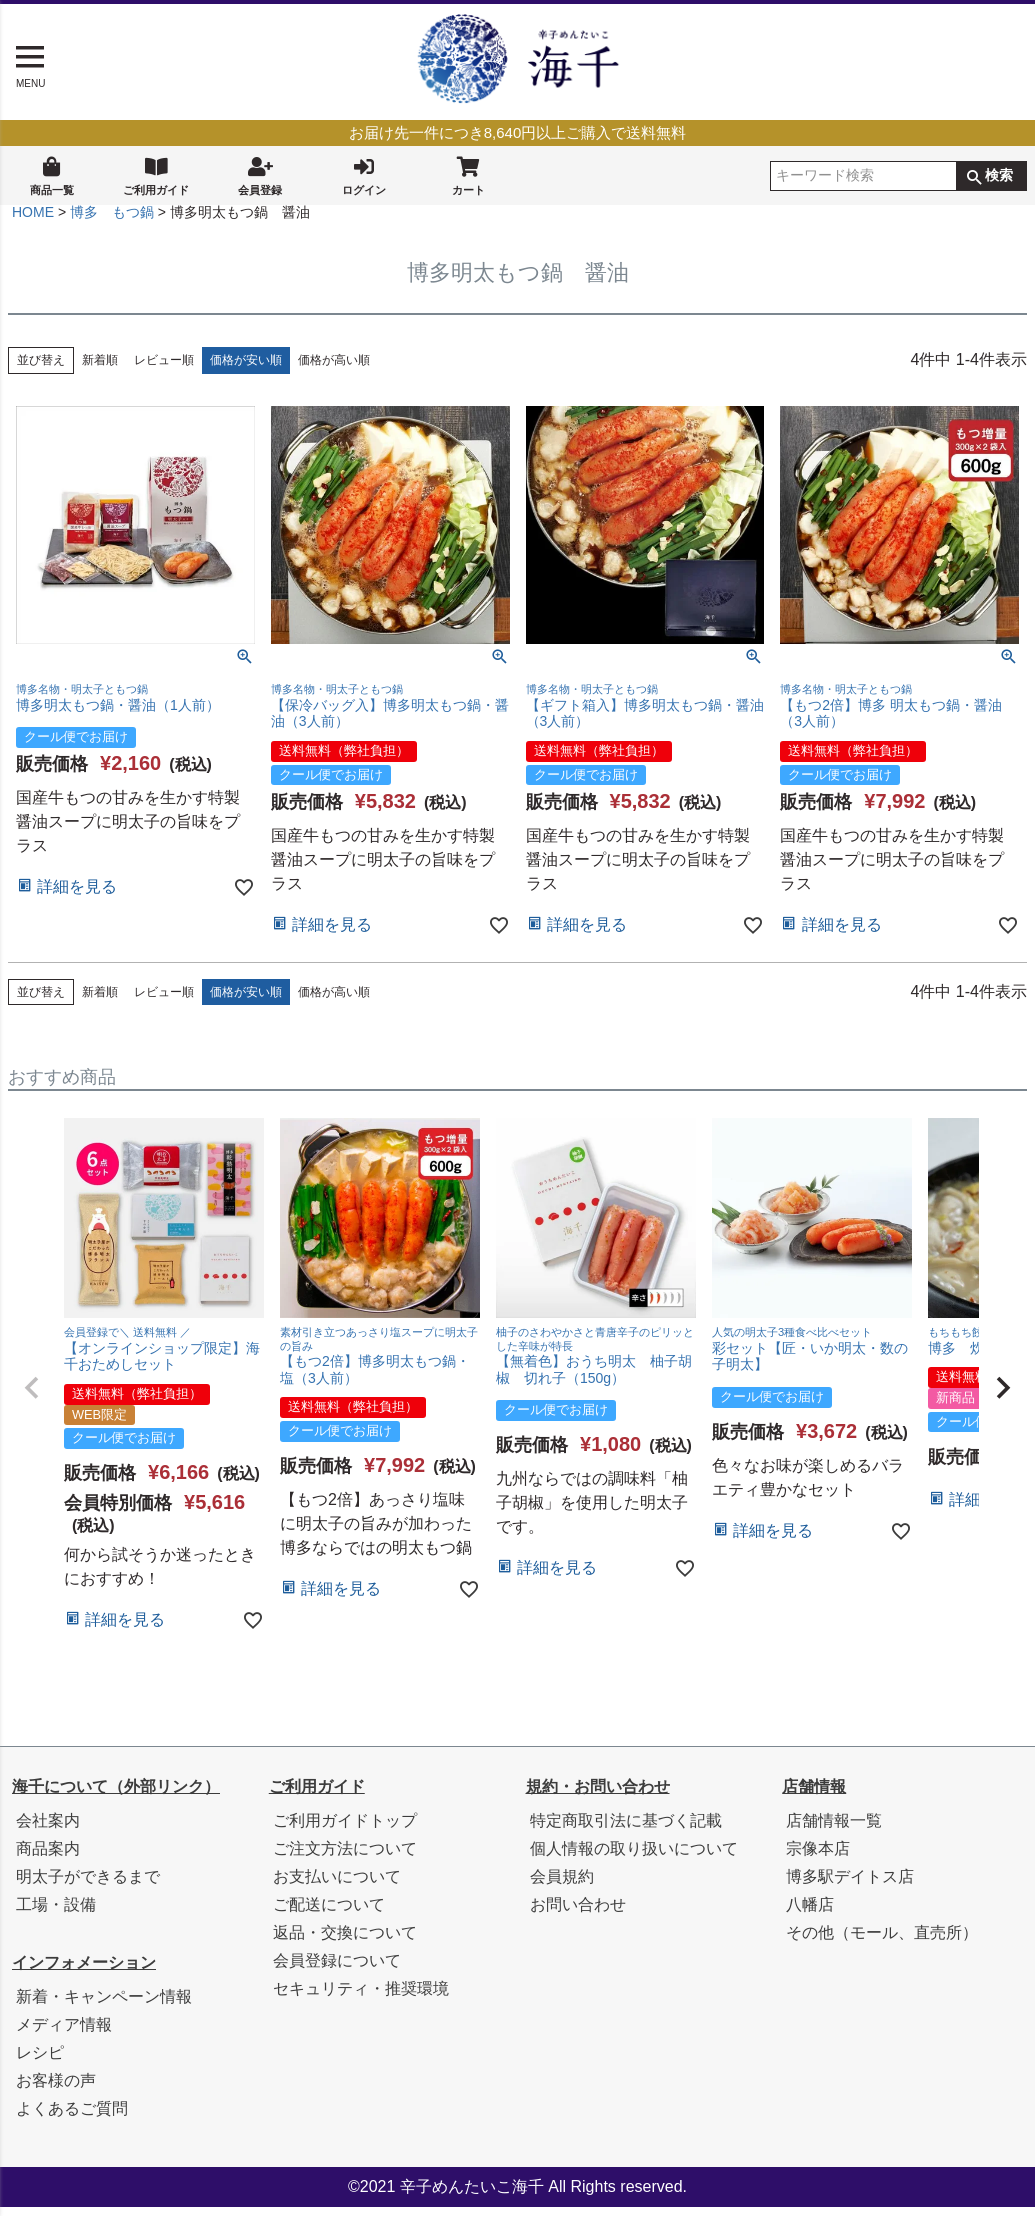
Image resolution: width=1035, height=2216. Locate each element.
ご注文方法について (345, 1857)
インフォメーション (84, 1971)
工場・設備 (56, 1913)
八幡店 (810, 1913)
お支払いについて (337, 1885)
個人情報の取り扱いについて (634, 1857)
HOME (33, 221)
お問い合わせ (578, 1913)
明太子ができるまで (88, 1885)
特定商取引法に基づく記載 (626, 1829)
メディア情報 (64, 2033)
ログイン (364, 175)
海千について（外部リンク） (116, 1795)
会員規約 (562, 1885)
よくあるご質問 (72, 2117)
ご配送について (329, 1913)
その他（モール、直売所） (882, 1941)
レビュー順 (164, 369)
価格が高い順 (334, 369)
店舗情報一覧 (834, 1829)
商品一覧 (52, 175)
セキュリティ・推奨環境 (361, 1997)
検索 (999, 176)
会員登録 (260, 175)
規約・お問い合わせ (598, 1795)
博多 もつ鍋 (112, 221)
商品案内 (48, 1857)
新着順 (100, 369)
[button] (32, 1397)
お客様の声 (56, 2089)
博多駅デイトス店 (850, 1885)
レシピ (40, 2061)
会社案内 (48, 1829)
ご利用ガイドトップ (345, 1829)
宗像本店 (818, 1857)
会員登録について (337, 1969)
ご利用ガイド (156, 175)
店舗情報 (814, 1795)
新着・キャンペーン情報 (104, 2005)
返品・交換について (345, 1941)
